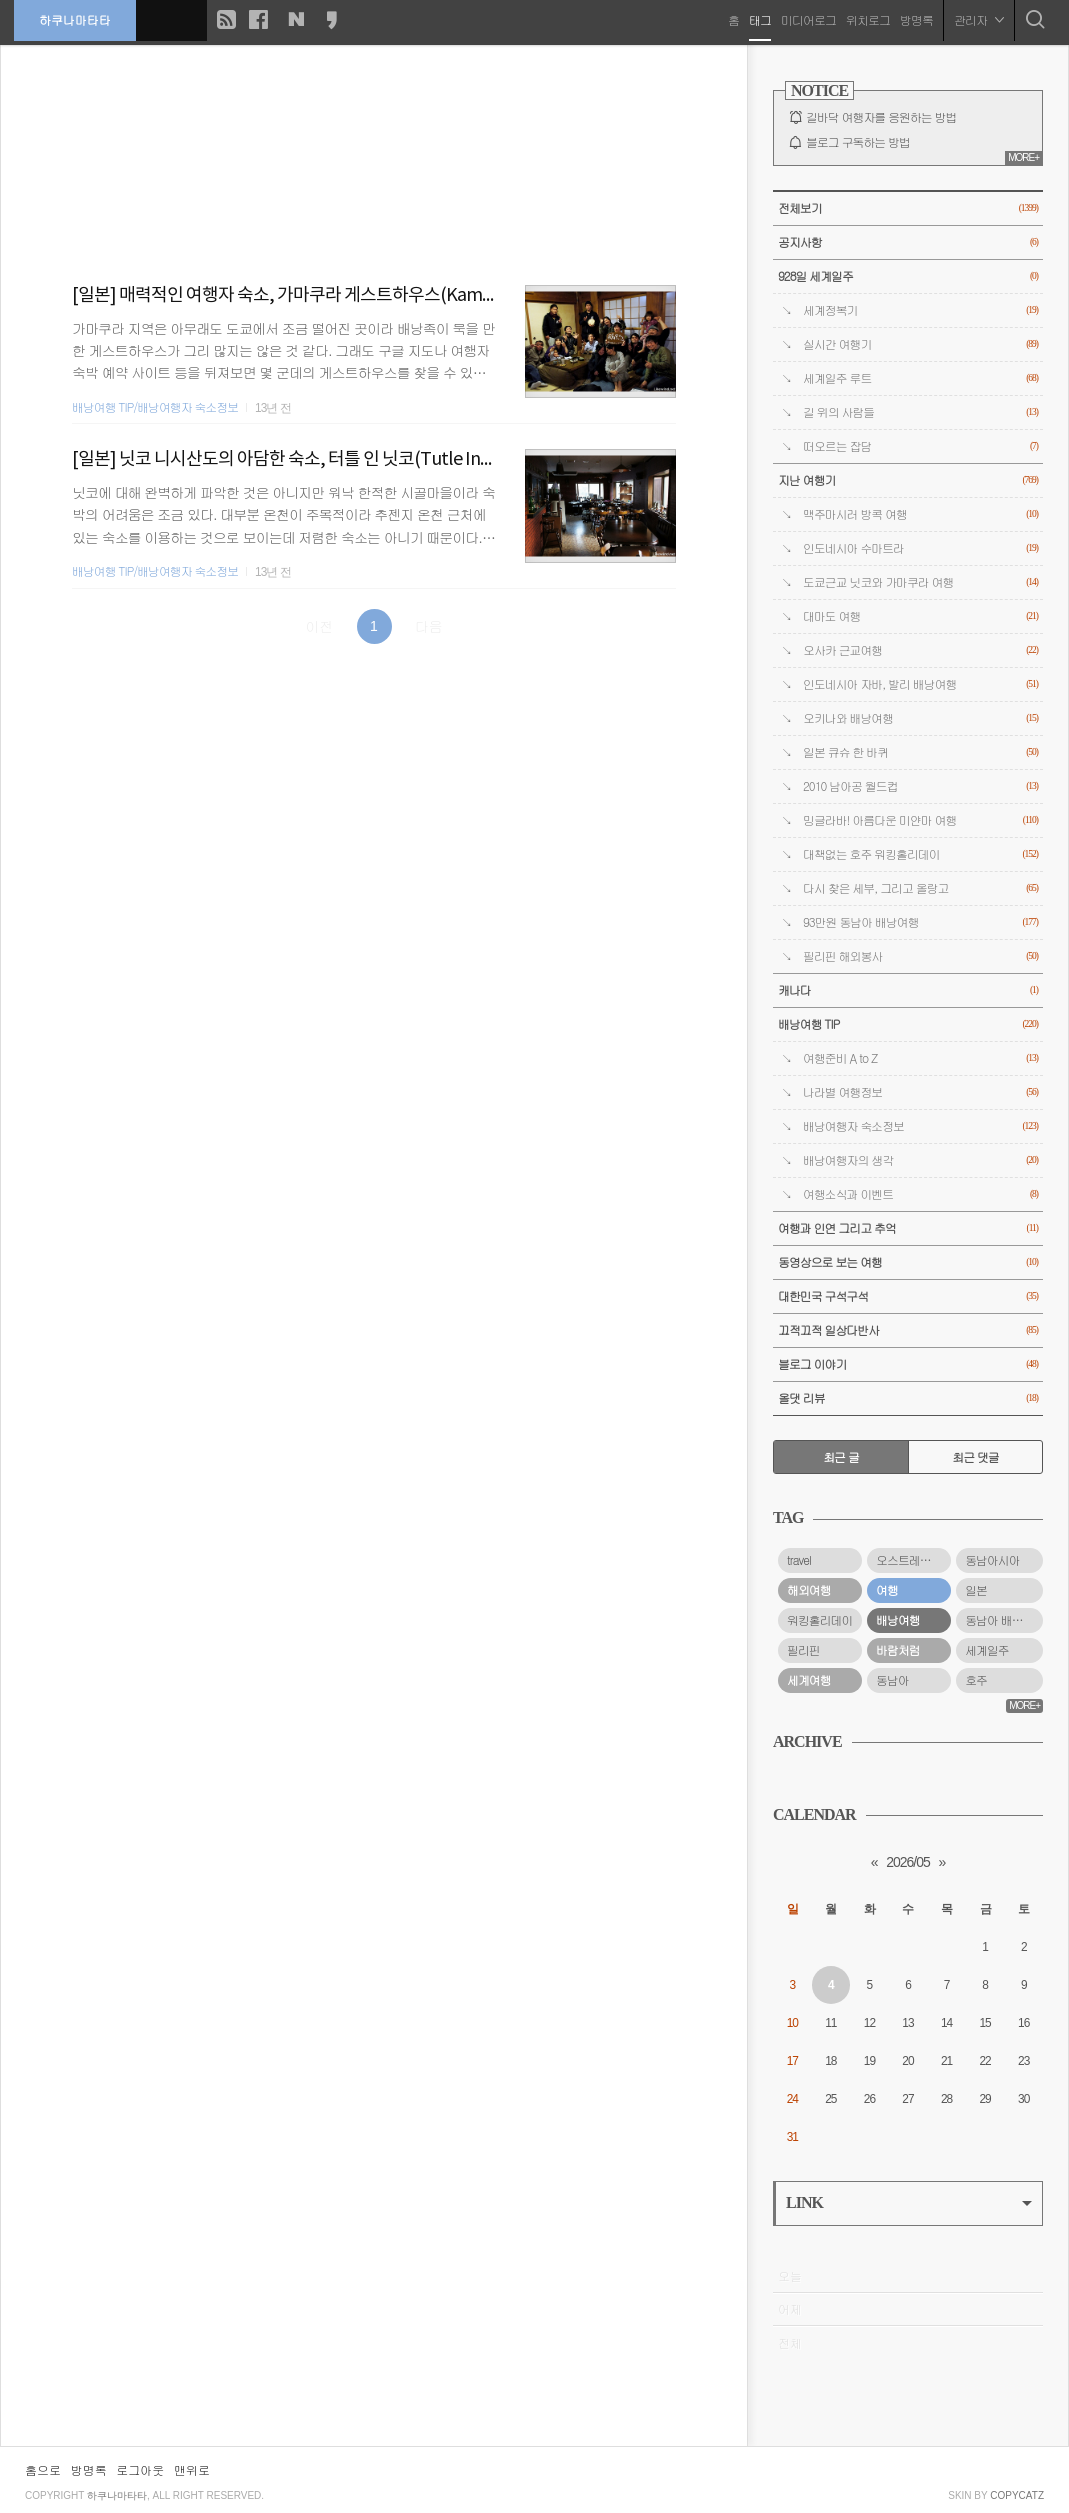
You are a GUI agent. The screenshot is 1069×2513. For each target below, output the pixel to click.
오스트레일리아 (913, 1560)
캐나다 (908, 990)
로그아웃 (140, 2469)
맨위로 (192, 2469)
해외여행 (809, 1590)
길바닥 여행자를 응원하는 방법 (881, 117)
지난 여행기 (908, 480)
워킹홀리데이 (819, 1620)
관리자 (978, 19)
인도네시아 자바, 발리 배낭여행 (920, 684)
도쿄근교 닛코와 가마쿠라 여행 (920, 582)
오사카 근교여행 (920, 650)
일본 (976, 1590)
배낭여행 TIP (908, 1024)
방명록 (915, 19)
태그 (759, 19)
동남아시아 (992, 1560)
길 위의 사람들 (920, 412)
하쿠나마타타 (76, 19)
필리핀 (803, 1650)
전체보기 (908, 208)
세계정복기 (920, 310)
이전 (319, 626)
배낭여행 (898, 1620)
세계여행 (809, 1680)
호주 (976, 1680)
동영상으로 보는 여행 (908, 1262)
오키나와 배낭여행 (920, 718)
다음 (429, 626)
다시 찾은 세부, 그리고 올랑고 (920, 888)
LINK (909, 2202)
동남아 (892, 1680)
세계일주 (987, 1650)
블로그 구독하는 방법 (858, 142)
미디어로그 (807, 19)
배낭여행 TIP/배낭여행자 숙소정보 (155, 407)
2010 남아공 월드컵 (920, 786)
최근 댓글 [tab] (975, 1457)
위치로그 (867, 19)
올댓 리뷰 (908, 1398)
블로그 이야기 (908, 1364)
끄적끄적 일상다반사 (908, 1330)
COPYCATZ (1017, 2495)
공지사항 (908, 242)
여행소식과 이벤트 (920, 1194)
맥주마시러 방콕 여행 (920, 514)
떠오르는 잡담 (920, 446)
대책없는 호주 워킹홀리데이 (920, 854)
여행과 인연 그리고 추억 (908, 1228)
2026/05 (908, 1862)
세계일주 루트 (920, 378)
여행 (887, 1590)
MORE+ (1023, 157)
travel (799, 1560)
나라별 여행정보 (920, 1092)
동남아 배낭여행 (1004, 1620)
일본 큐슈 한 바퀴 (920, 752)
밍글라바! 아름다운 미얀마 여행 (920, 820)
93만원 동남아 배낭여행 (920, 922)
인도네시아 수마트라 (920, 548)
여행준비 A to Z (920, 1058)
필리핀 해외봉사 (920, 956)
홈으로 (43, 2469)
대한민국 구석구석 (908, 1296)
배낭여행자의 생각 (920, 1160)
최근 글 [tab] (841, 1457)
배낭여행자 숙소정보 (920, 1126)
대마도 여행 (920, 616)
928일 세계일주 (908, 276)
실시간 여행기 (920, 344)
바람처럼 (898, 1650)
